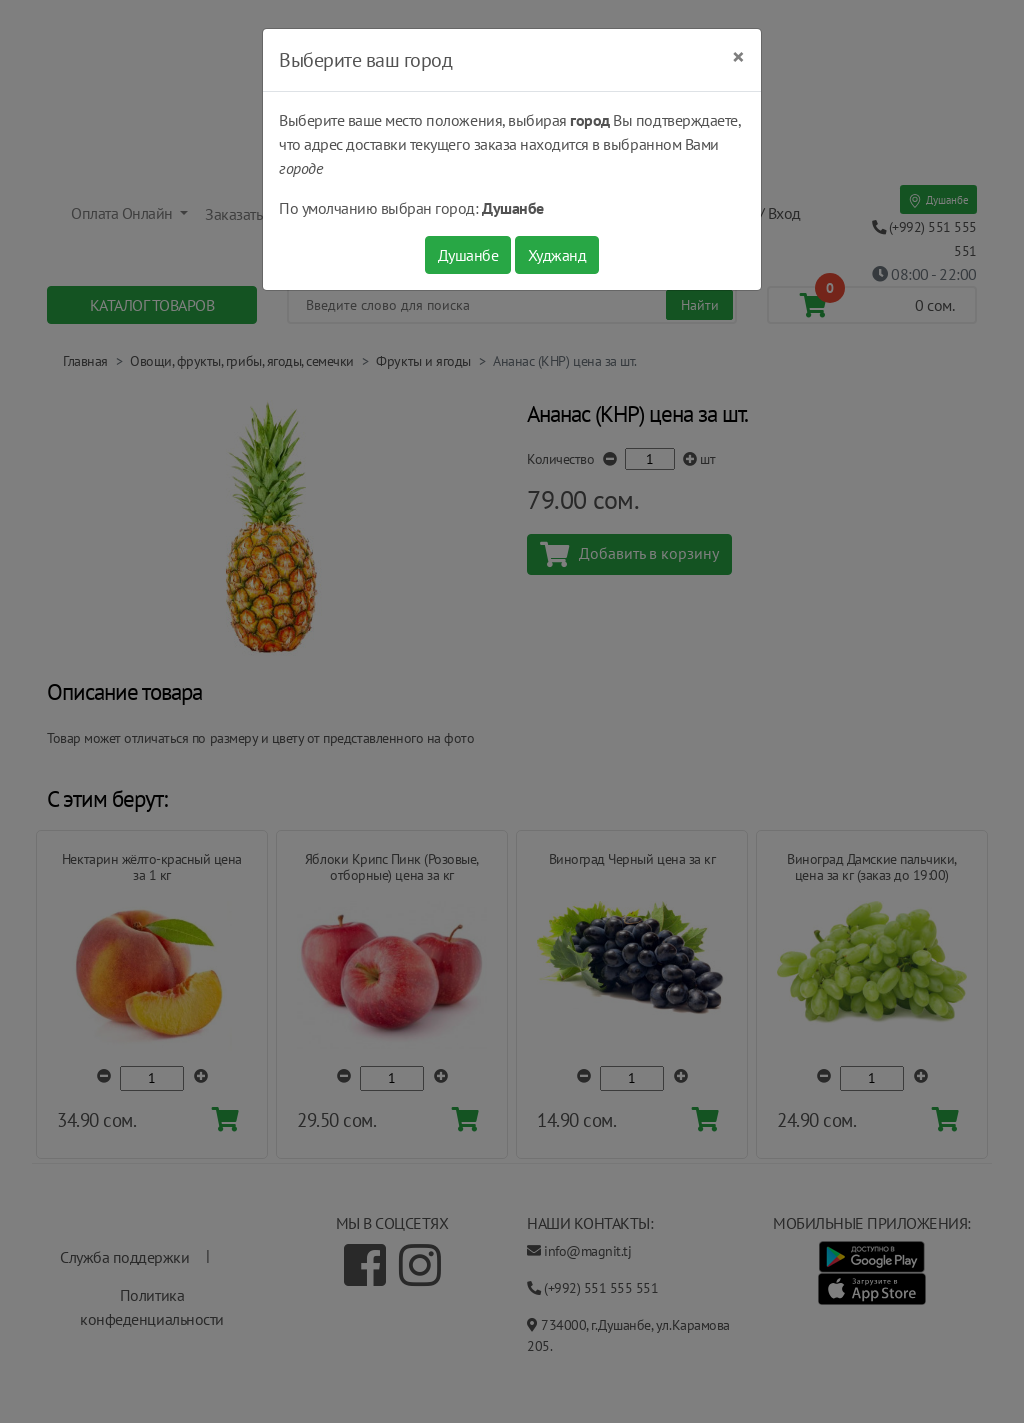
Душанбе (468, 255)
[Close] (738, 57)
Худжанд (557, 255)
